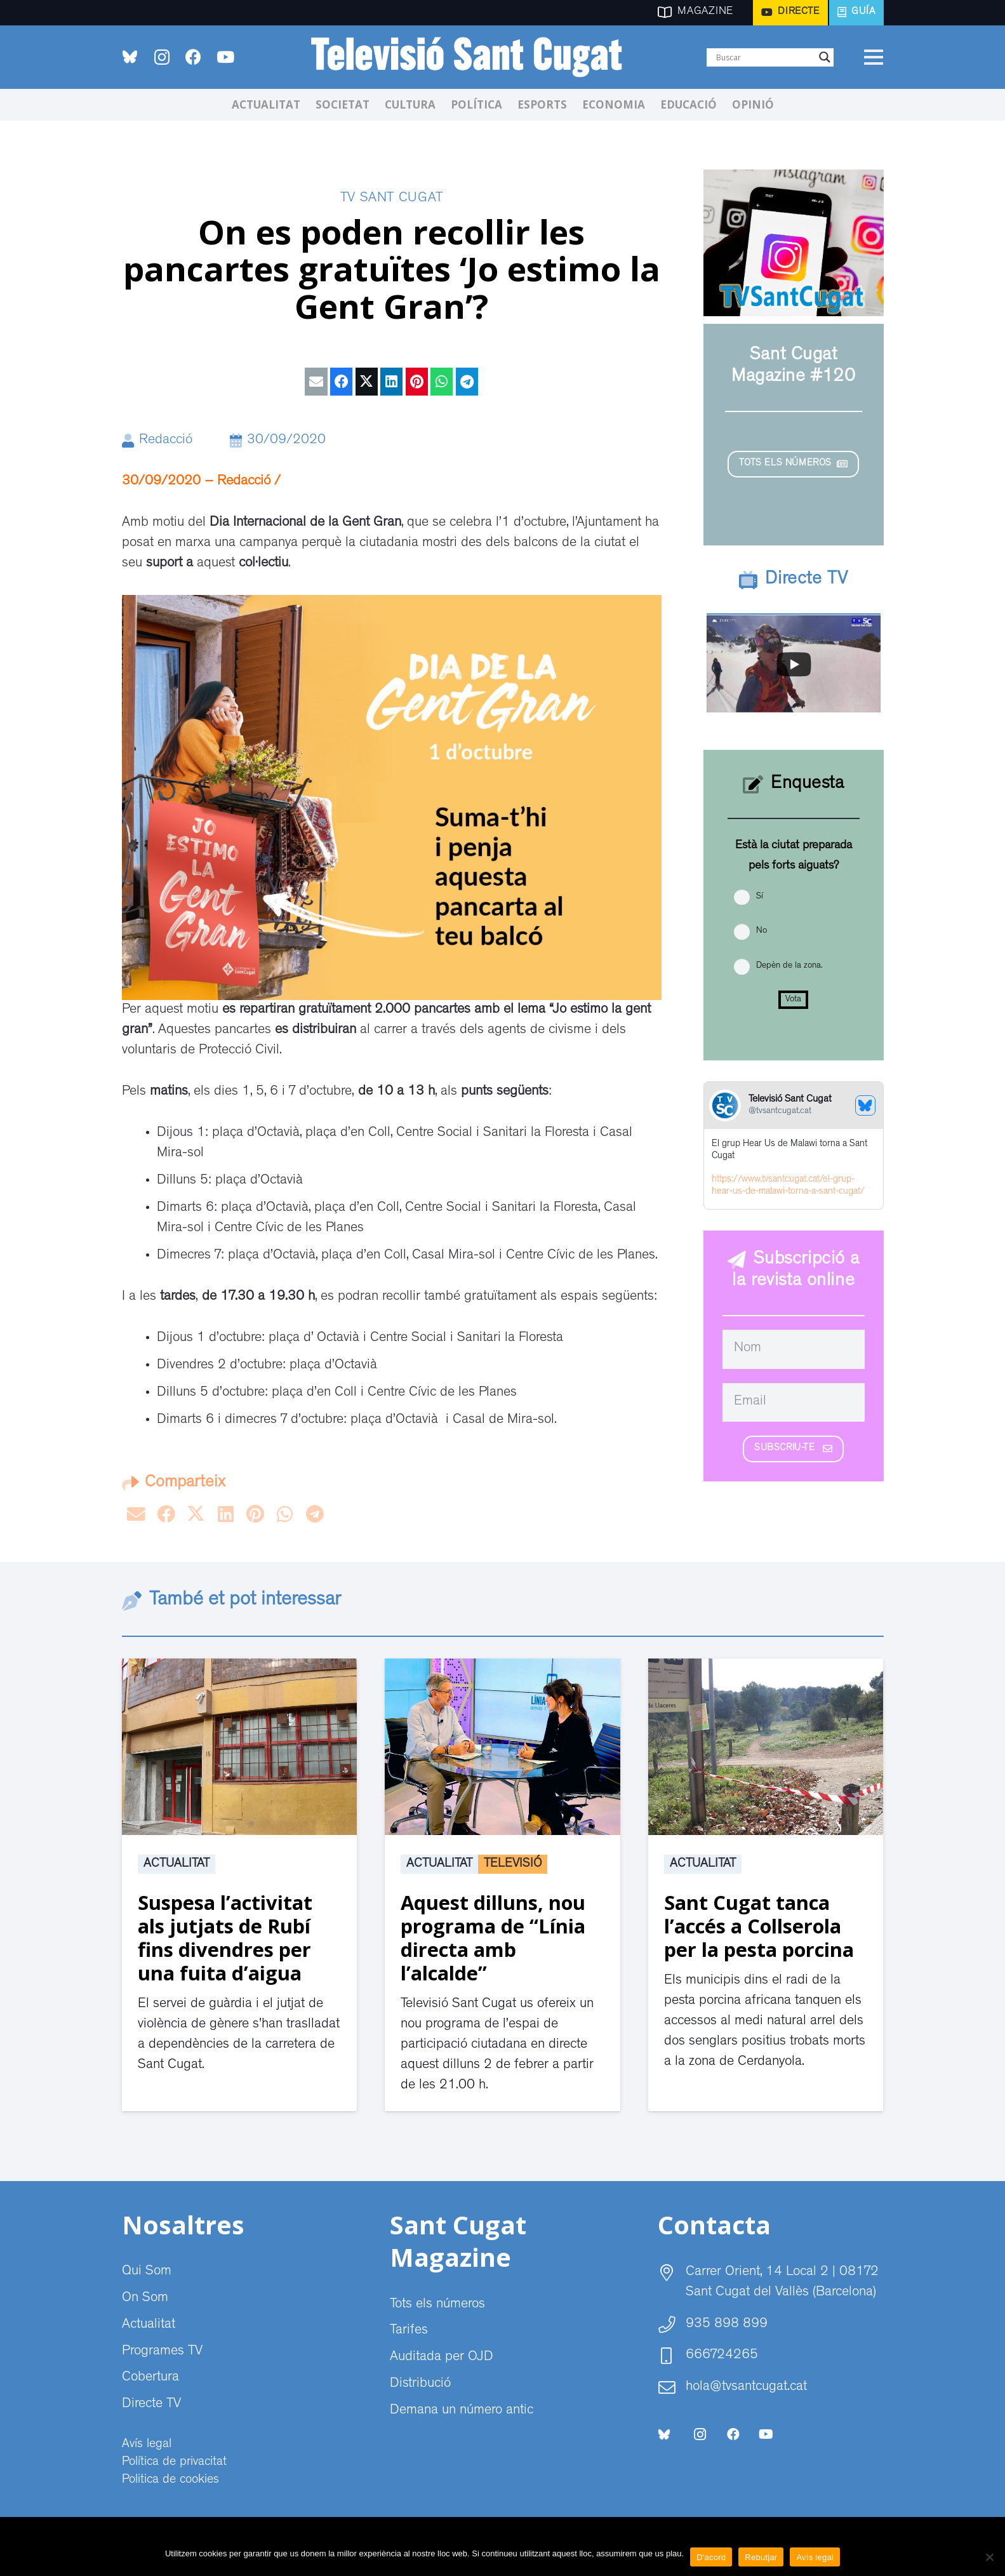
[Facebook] (194, 57)
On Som (145, 2299)
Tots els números (437, 2305)
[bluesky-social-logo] (130, 57)
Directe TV (151, 2405)
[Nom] (793, 1349)
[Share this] (341, 382)
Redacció (165, 441)
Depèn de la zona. (789, 965)
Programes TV (162, 2352)
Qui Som (146, 2272)
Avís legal (146, 2444)
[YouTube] (225, 57)
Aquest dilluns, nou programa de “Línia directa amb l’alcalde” (493, 1937)
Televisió (513, 1864)
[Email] (793, 1402)
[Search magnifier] (825, 57)
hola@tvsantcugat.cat (746, 2387)
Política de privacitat (174, 2462)
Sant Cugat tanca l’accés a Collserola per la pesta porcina (759, 1926)
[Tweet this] (367, 382)
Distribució (420, 2384)
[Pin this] (417, 382)
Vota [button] (793, 999)
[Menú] (874, 57)
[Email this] (316, 382)
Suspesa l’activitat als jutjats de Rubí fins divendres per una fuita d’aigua (225, 1937)
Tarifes (409, 2331)
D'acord (711, 2557)
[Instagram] (162, 57)
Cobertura (150, 2378)
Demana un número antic (461, 2411)
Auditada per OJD (441, 2358)
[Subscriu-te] (793, 1449)
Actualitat (176, 1864)
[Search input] (764, 57)
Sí (759, 896)
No (761, 930)
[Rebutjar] (989, 2557)
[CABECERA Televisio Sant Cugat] (474, 57)
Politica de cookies (170, 2480)
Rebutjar (761, 2557)
